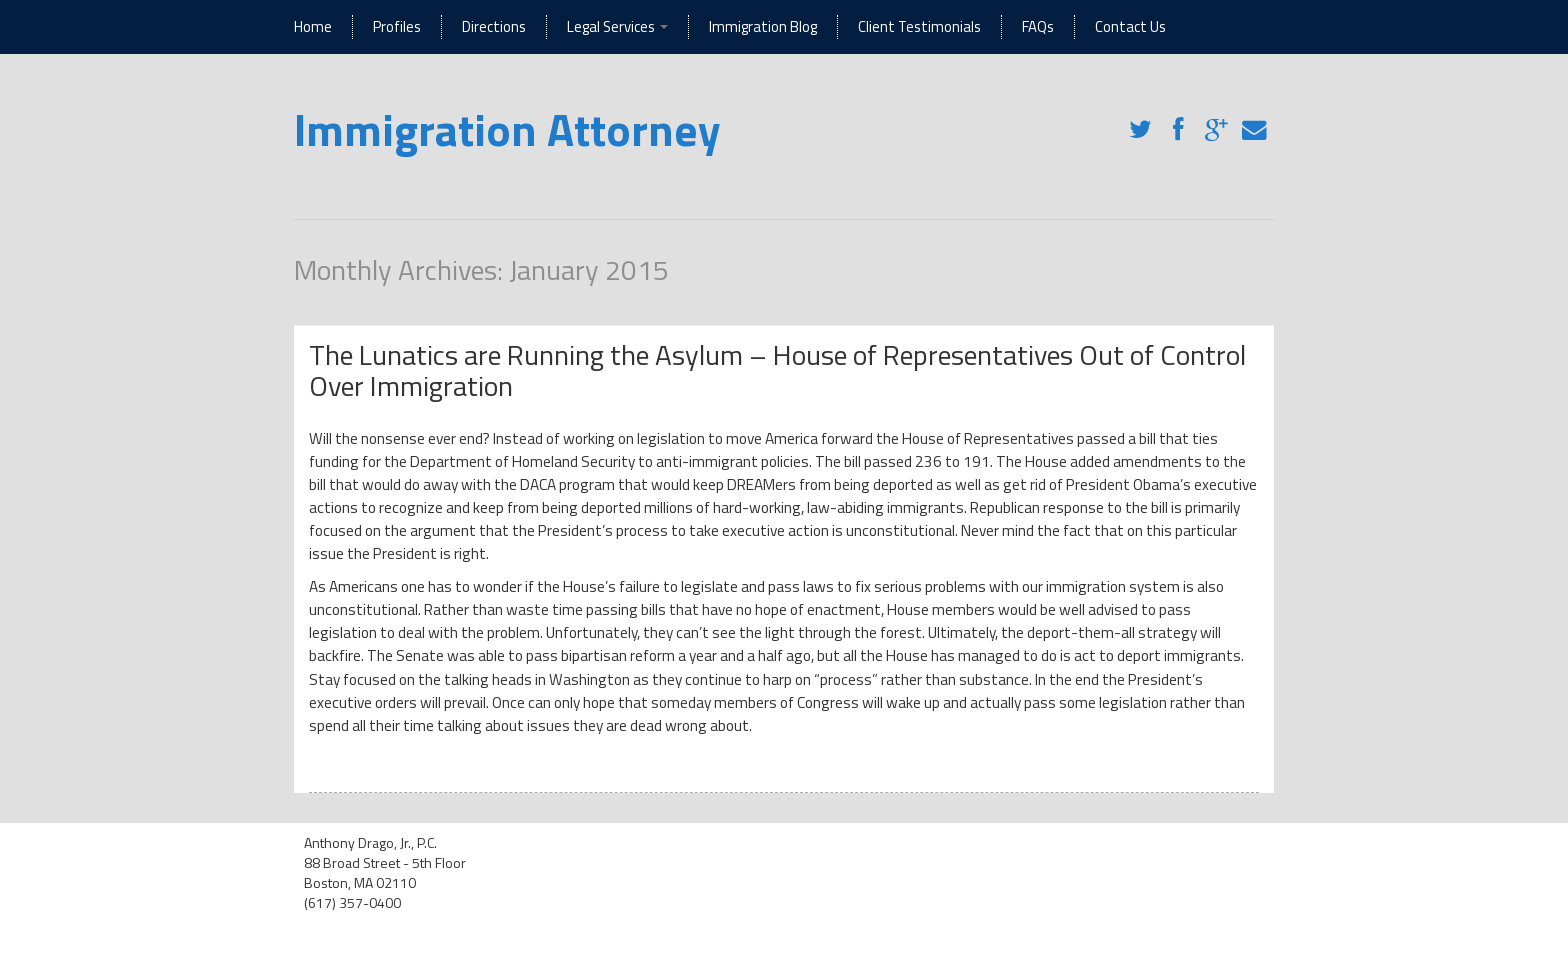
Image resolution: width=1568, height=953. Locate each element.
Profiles (397, 26)
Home (313, 26)
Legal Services (617, 26)
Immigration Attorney (507, 129)
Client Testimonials (919, 26)
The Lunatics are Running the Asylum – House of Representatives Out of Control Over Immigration (777, 370)
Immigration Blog (763, 26)
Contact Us (1130, 26)
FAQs (1038, 26)
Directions (494, 26)
